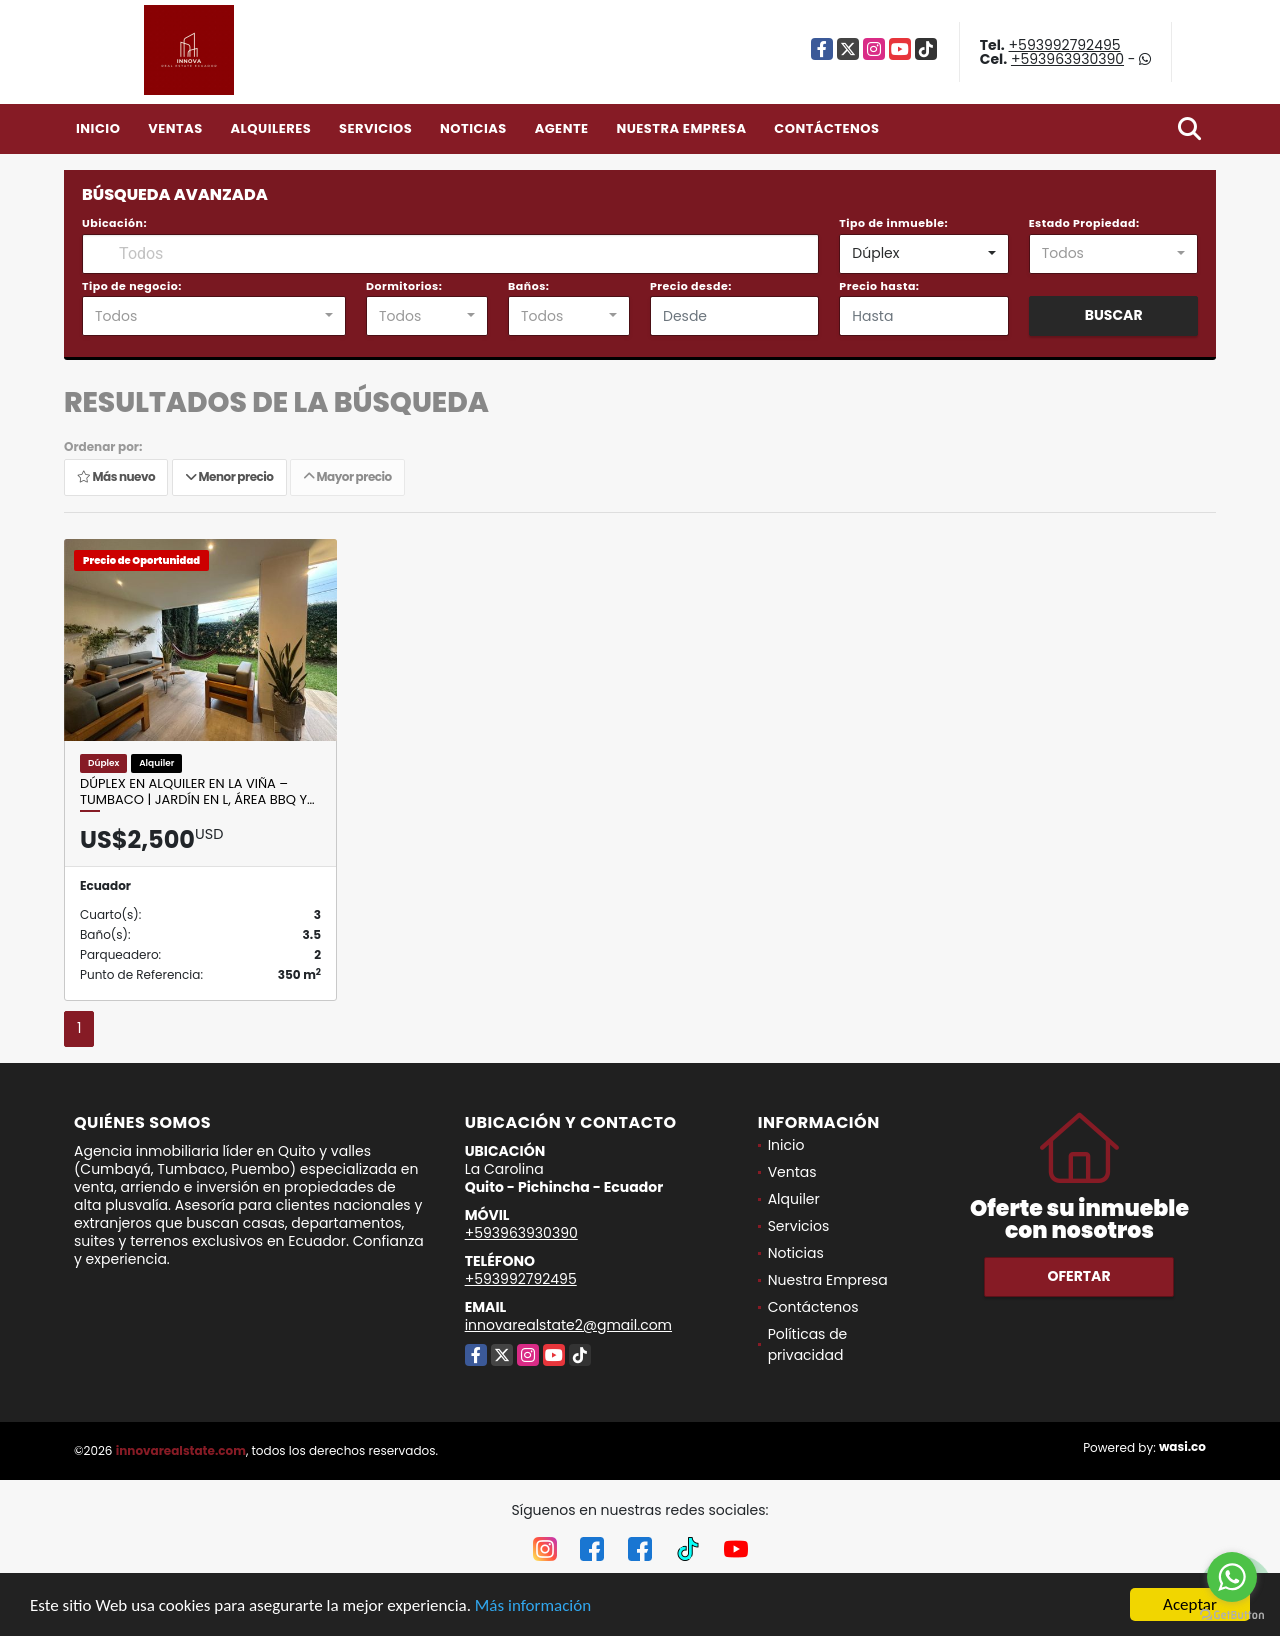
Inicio (98, 128)
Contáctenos (826, 128)
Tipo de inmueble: (893, 223)
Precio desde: (691, 286)
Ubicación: (114, 223)
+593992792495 (1065, 45)
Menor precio (229, 476)
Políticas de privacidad (808, 1344)
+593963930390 (1067, 59)
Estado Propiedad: (1084, 223)
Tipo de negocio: (132, 286)
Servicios (375, 128)
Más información (533, 1605)
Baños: (528, 286)
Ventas (175, 128)
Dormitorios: (404, 286)
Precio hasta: (879, 286)
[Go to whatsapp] (1232, 1577)
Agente (562, 128)
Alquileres (270, 128)
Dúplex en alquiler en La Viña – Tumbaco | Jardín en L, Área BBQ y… (197, 791)
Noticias (473, 128)
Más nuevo (116, 476)
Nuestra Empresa (681, 128)
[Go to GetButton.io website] (1232, 1615)
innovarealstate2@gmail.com (568, 1325)
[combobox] (923, 254)
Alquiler (794, 1199)
